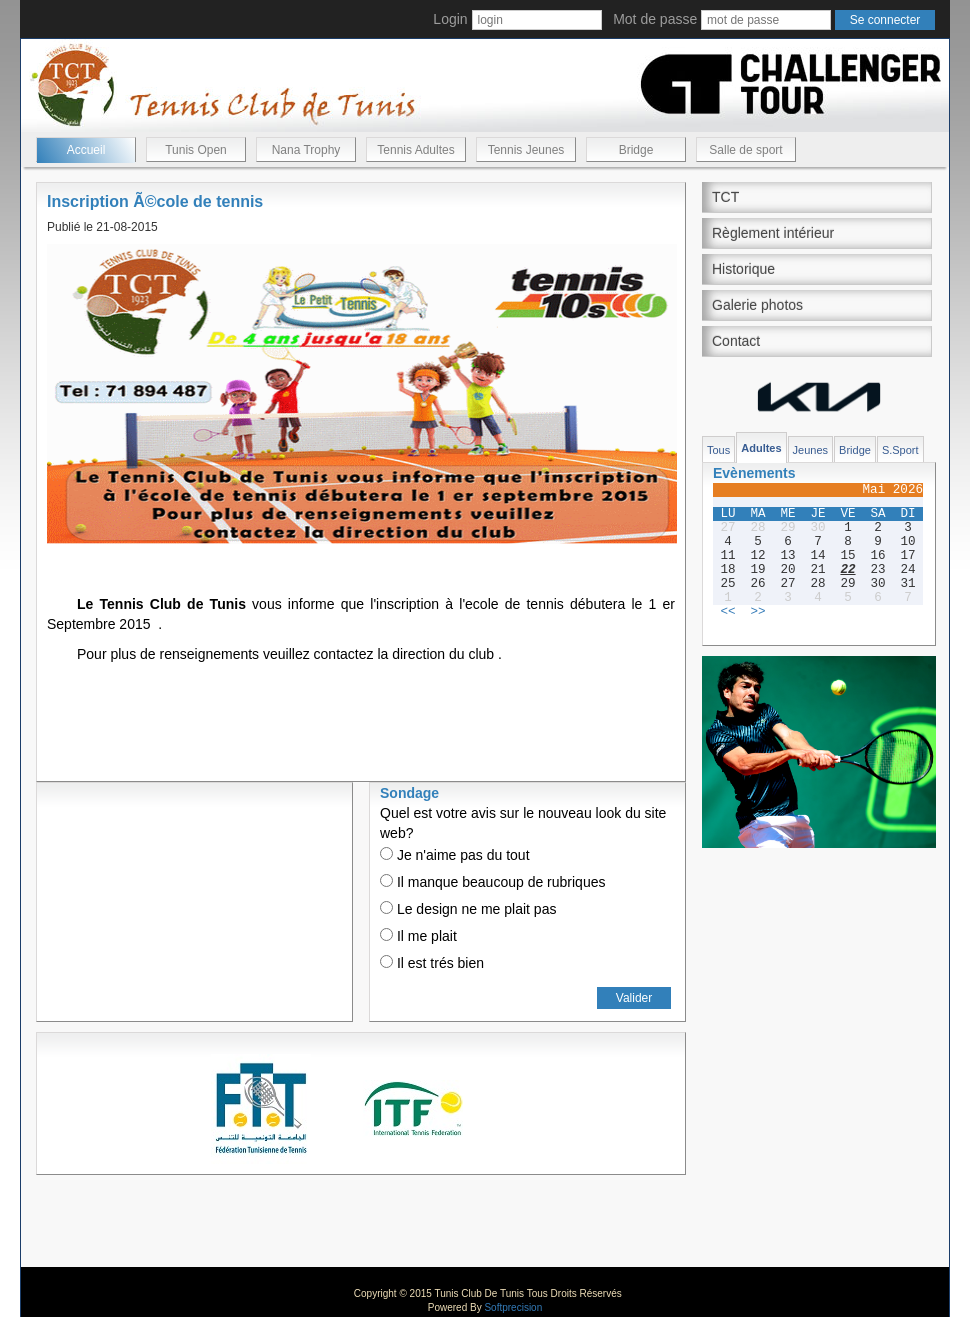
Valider (634, 998)
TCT (725, 197)
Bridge (636, 150)
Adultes (761, 448)
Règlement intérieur (773, 233)
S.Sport (900, 450)
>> (757, 612)
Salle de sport (745, 150)
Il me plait (418, 936)
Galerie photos (757, 305)
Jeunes (810, 450)
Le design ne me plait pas (468, 909)
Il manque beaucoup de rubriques (492, 882)
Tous (718, 450)
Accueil (86, 150)
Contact (736, 341)
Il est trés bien (432, 963)
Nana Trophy (306, 150)
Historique (743, 269)
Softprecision (513, 1307)
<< (727, 612)
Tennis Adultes (415, 150)
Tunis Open (196, 150)
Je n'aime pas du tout (455, 855)
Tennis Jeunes (526, 150)
